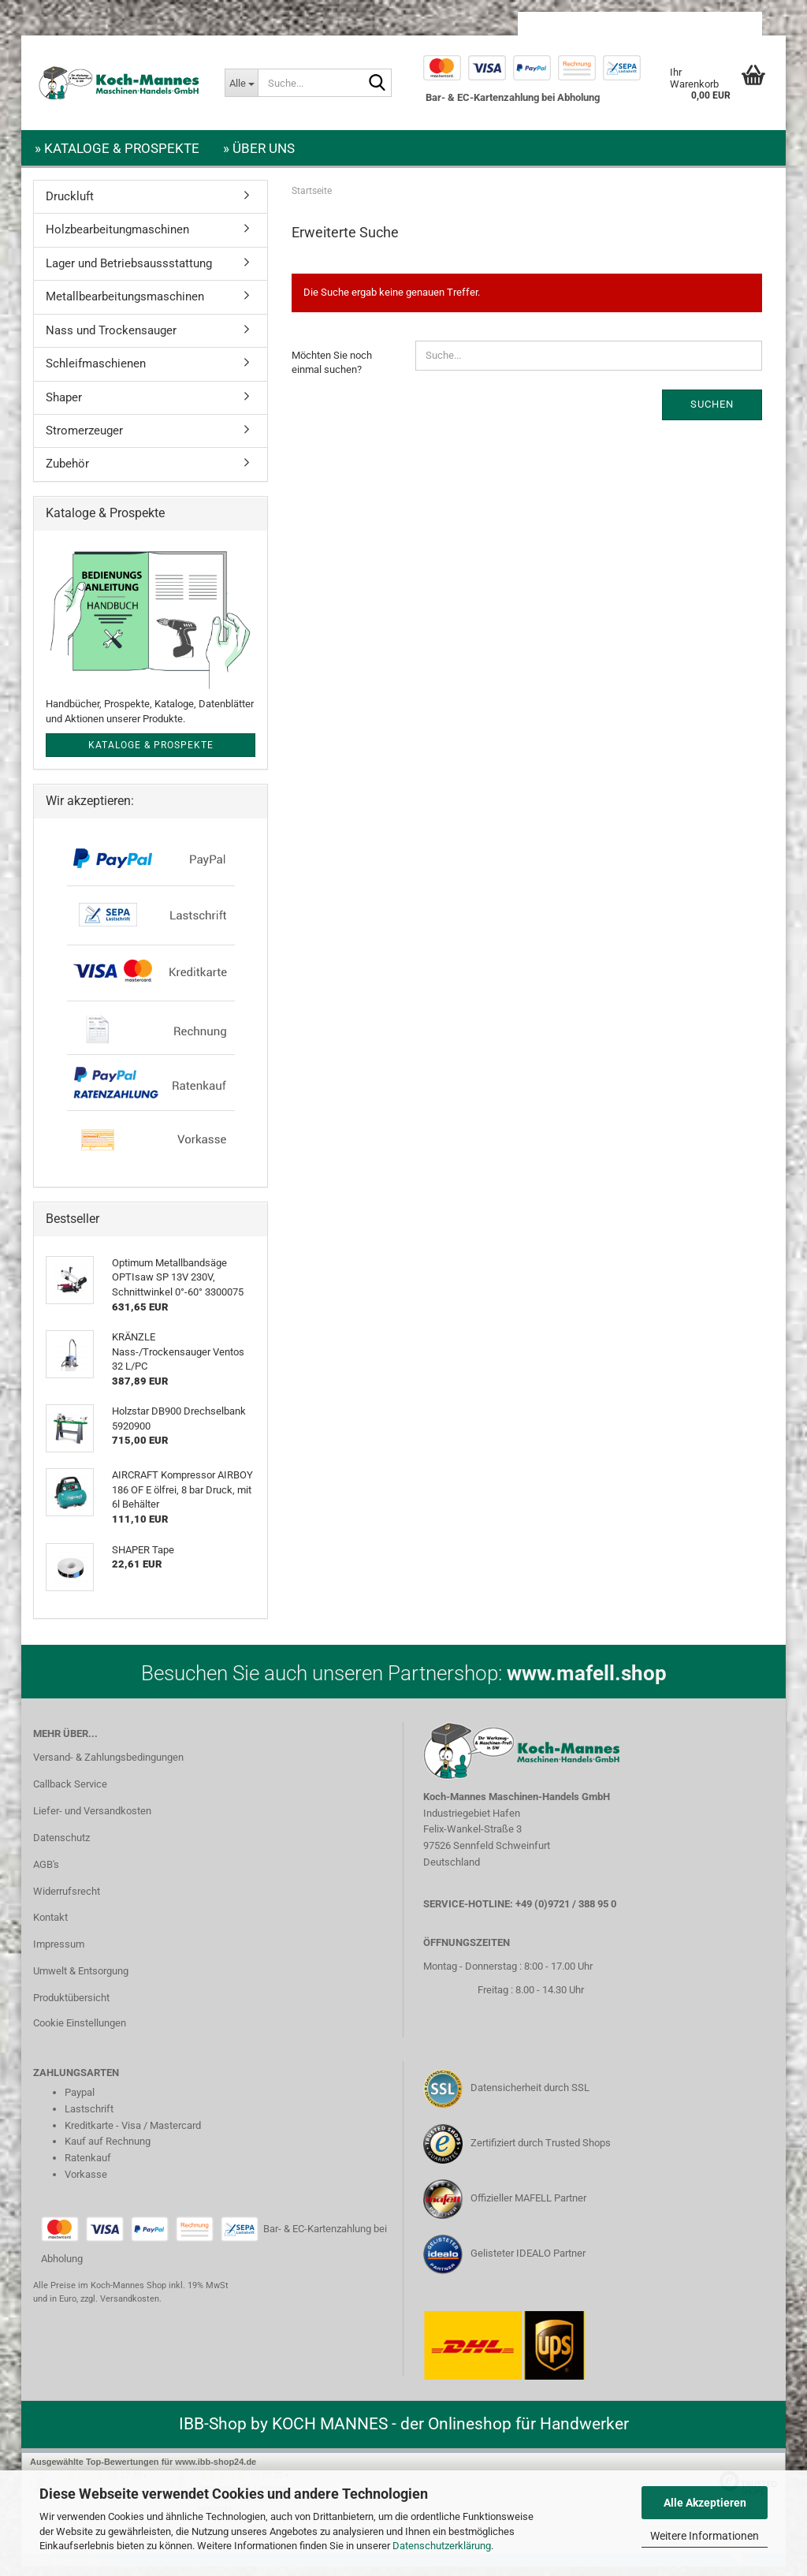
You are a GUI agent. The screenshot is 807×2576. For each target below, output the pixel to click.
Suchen (712, 413)
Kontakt (50, 1927)
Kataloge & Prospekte (151, 754)
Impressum (58, 1953)
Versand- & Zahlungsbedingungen (108, 1767)
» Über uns (259, 148)
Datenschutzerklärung (441, 2546)
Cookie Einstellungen (79, 2032)
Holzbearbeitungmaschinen (117, 239)
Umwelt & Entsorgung (80, 1980)
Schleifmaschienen (96, 373)
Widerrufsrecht (66, 1901)
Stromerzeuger (84, 440)
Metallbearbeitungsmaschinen (125, 306)
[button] (559, 23)
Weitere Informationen (704, 2535)
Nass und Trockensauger (111, 340)
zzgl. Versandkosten (119, 2308)
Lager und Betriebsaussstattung (129, 273)
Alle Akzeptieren (705, 2502)
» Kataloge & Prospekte (117, 148)
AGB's (46, 1874)
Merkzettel (724, 23)
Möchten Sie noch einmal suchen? (332, 372)
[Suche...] (241, 83)
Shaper (64, 407)
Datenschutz (61, 1847)
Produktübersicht (71, 2007)
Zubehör (67, 473)
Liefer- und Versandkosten (92, 1820)
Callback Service (70, 1793)
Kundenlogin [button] (644, 23)
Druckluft (70, 206)
